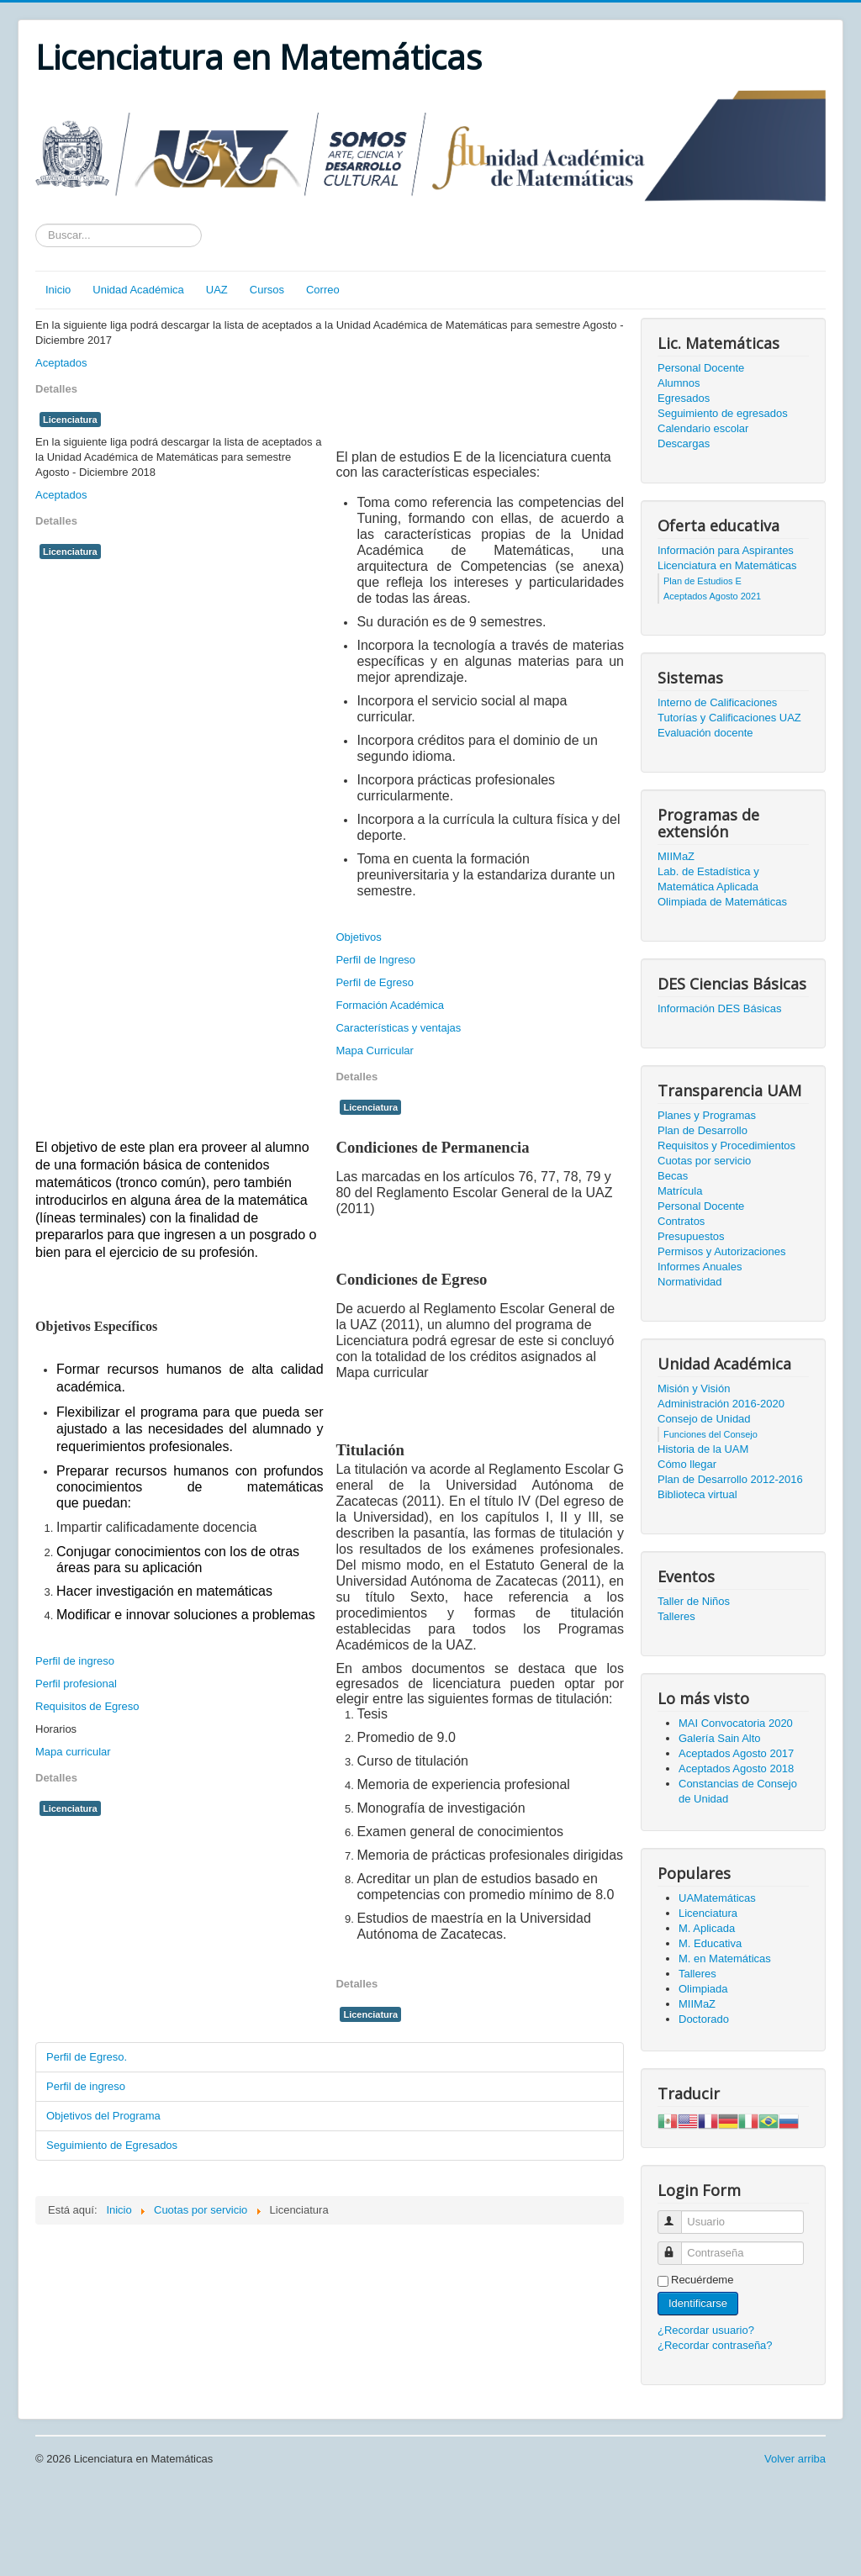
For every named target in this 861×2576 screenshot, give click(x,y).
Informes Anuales (700, 1266)
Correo (323, 289)
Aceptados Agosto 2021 (712, 596)
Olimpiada (703, 1988)
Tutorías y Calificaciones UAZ (729, 717)
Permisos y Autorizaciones (721, 1251)
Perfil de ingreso (74, 1661)
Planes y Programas (707, 1115)
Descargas (684, 443)
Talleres (676, 1616)
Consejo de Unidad (704, 1418)
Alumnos (679, 383)
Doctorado (704, 2019)
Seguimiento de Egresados (111, 2145)
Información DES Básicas (719, 1008)
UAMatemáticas (717, 1898)
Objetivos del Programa (103, 2115)
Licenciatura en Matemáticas (727, 565)
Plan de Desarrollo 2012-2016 (730, 1479)
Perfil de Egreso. (86, 2057)
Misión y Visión (694, 1388)
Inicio (58, 289)
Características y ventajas (398, 1027)
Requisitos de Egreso (87, 1706)
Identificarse (697, 2303)
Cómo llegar (687, 1464)
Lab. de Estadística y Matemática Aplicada (708, 879)
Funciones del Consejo (710, 1434)
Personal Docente (701, 368)
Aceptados (61, 362)
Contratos (681, 1221)
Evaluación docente (705, 732)
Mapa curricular (73, 1751)
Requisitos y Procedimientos (726, 1145)
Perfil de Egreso (374, 982)
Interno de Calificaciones (717, 702)
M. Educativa (710, 1943)
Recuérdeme (702, 2279)
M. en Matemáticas (725, 1958)
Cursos (267, 289)
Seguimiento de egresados (723, 413)
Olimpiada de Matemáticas (722, 901)
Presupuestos (691, 1236)
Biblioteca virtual (697, 1494)
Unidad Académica (137, 289)
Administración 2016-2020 (721, 1403)
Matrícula (680, 1191)
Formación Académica (389, 1005)
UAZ (217, 289)
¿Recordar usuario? (706, 2330)
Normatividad (690, 1281)
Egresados (684, 398)
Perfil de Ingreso (375, 959)
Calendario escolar (703, 428)
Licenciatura (70, 419)
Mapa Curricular (374, 1050)
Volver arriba (795, 2458)
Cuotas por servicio (704, 1160)
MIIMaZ (676, 856)
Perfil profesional (76, 1683)
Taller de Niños (694, 1601)
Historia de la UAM (703, 1449)
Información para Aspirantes (726, 550)
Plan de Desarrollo (702, 1130)
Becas (673, 1175)
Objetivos (358, 937)
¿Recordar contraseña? (715, 2345)
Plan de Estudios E (702, 581)
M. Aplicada (707, 1928)
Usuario (677, 2214)
